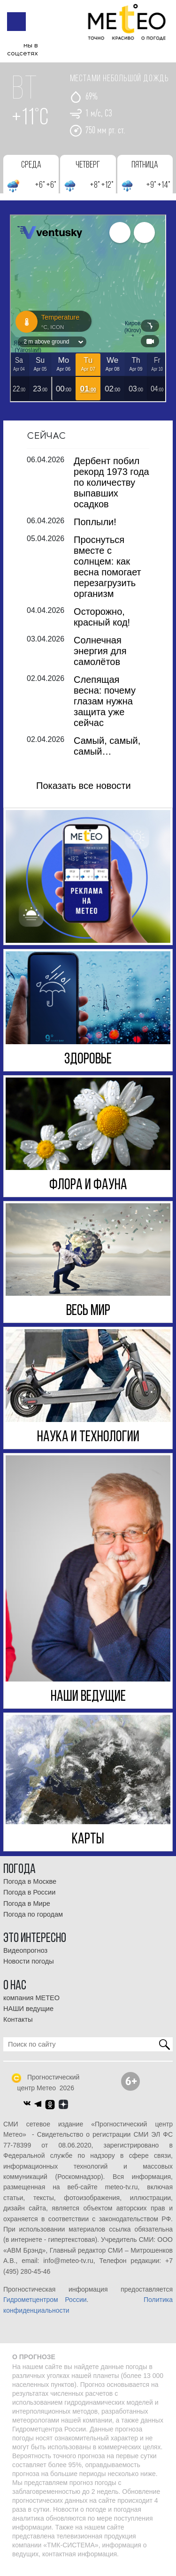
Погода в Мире (26, 1911)
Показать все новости (83, 793)
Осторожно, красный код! (102, 624)
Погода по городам (33, 1922)
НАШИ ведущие (28, 2016)
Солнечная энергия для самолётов (100, 658)
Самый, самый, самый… (107, 753)
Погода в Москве (29, 1889)
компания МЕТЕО (31, 2005)
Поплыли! (95, 529)
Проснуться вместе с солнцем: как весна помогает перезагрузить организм (107, 574)
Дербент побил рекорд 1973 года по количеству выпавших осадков (111, 490)
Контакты (18, 2027)
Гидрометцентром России (45, 2307)
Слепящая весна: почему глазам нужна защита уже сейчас (105, 708)
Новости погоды (28, 1969)
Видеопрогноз (25, 1958)
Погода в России (29, 1900)
